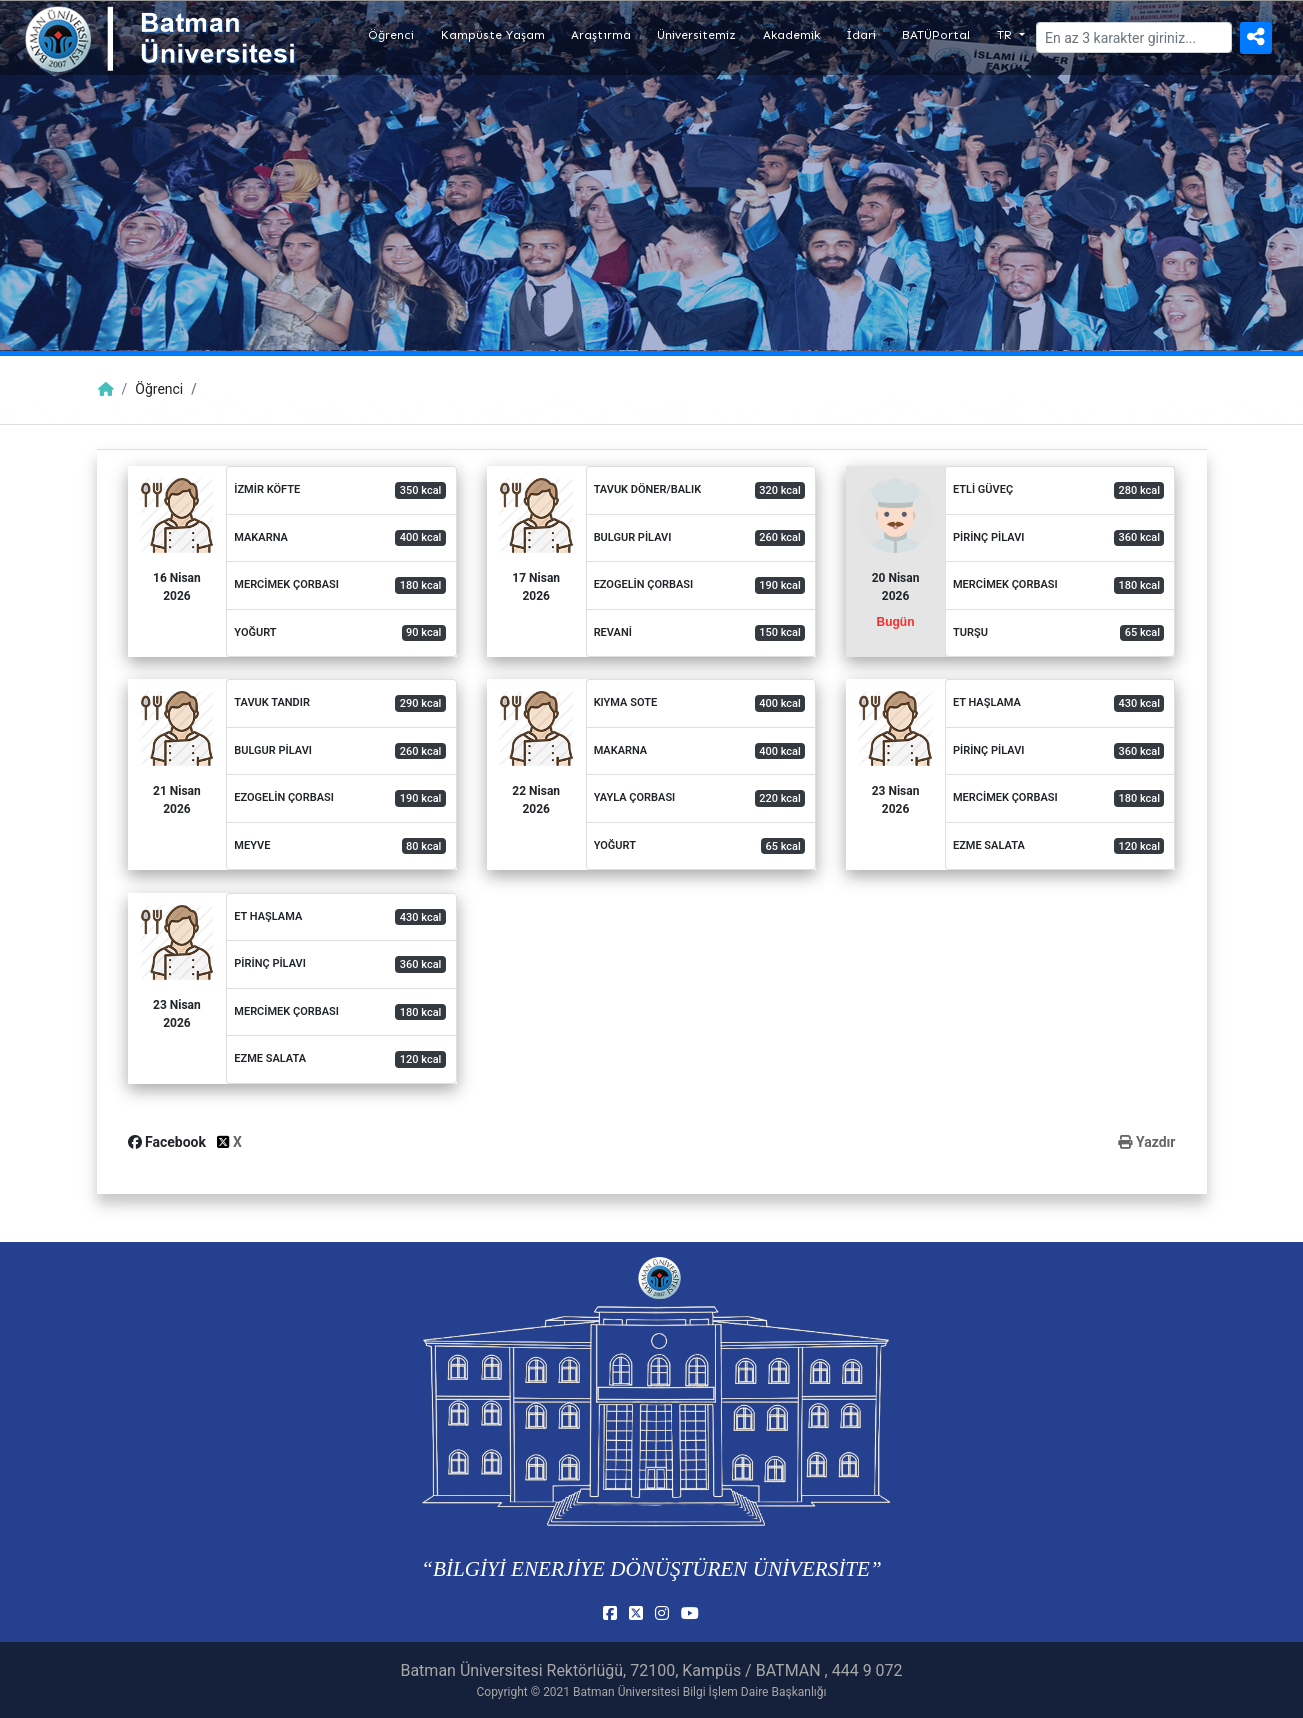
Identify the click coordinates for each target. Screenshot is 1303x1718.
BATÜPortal (936, 35)
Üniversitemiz (696, 35)
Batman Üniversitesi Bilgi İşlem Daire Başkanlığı (699, 1692)
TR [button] (1006, 35)
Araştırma (601, 35)
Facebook (169, 1142)
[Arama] (1134, 37)
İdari (861, 35)
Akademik (791, 35)
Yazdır (1146, 1142)
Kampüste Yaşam (493, 35)
